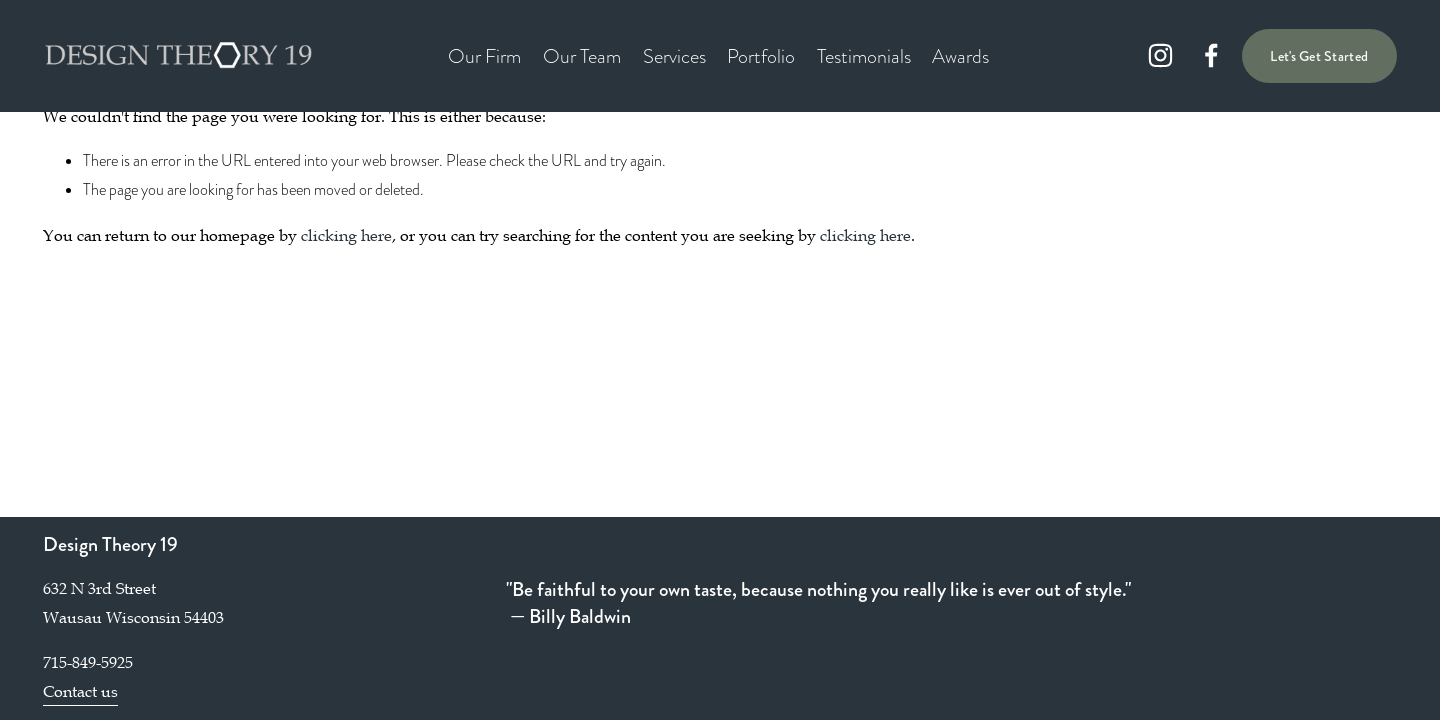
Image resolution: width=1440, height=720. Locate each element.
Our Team (582, 56)
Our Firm (484, 56)
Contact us (80, 691)
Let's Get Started (1319, 56)
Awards (960, 56)
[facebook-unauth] (1211, 55)
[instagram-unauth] (1160, 55)
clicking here (346, 235)
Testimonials (864, 56)
